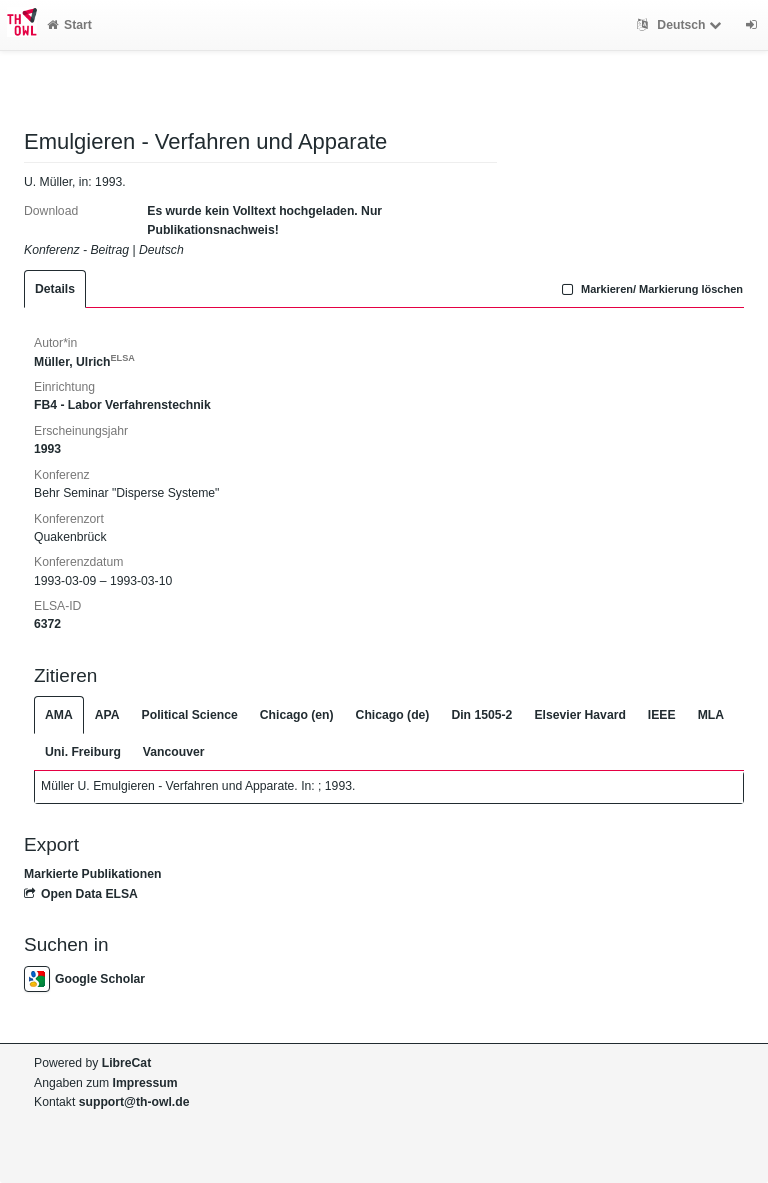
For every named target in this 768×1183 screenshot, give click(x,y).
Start (69, 25)
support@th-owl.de (134, 1102)
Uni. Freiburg (83, 752)
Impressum (145, 1083)
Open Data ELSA (81, 894)
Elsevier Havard (579, 715)
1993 (47, 449)
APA (107, 715)
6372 (47, 624)
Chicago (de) (393, 715)
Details (55, 289)
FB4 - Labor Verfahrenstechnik (122, 405)
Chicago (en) (297, 715)
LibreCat (126, 1063)
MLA (711, 715)
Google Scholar (84, 979)
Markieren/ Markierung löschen (650, 289)
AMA (59, 715)
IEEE (662, 715)
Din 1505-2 (481, 715)
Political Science (190, 715)
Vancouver (174, 752)
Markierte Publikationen (92, 874)
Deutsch (681, 25)
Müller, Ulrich (84, 362)
